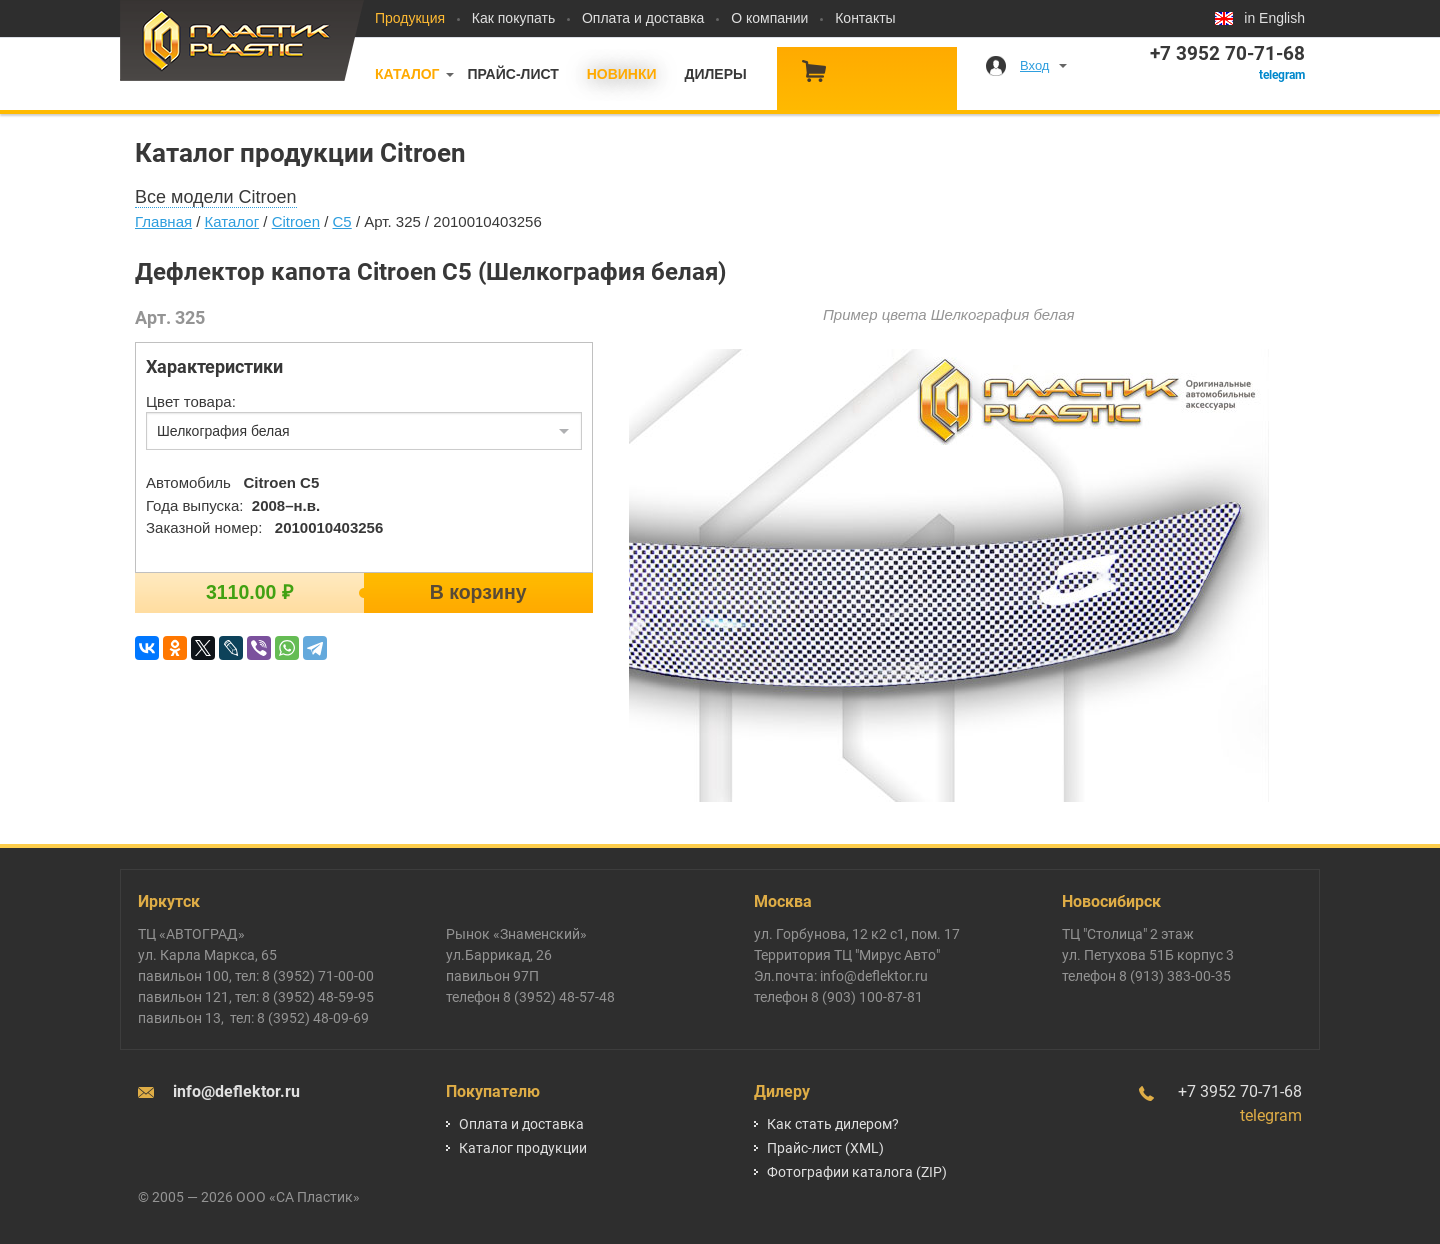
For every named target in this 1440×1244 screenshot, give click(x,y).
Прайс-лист (512, 74)
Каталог (407, 74)
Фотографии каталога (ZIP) (857, 1172)
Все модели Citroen (216, 197)
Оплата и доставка (643, 18)
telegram (1282, 75)
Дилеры (715, 74)
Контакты (865, 18)
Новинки (622, 74)
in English (1274, 18)
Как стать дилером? (833, 1124)
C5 (342, 221)
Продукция (410, 18)
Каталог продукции (523, 1148)
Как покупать (513, 18)
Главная (163, 221)
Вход (1034, 65)
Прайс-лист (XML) (825, 1148)
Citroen (296, 221)
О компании (769, 18)
